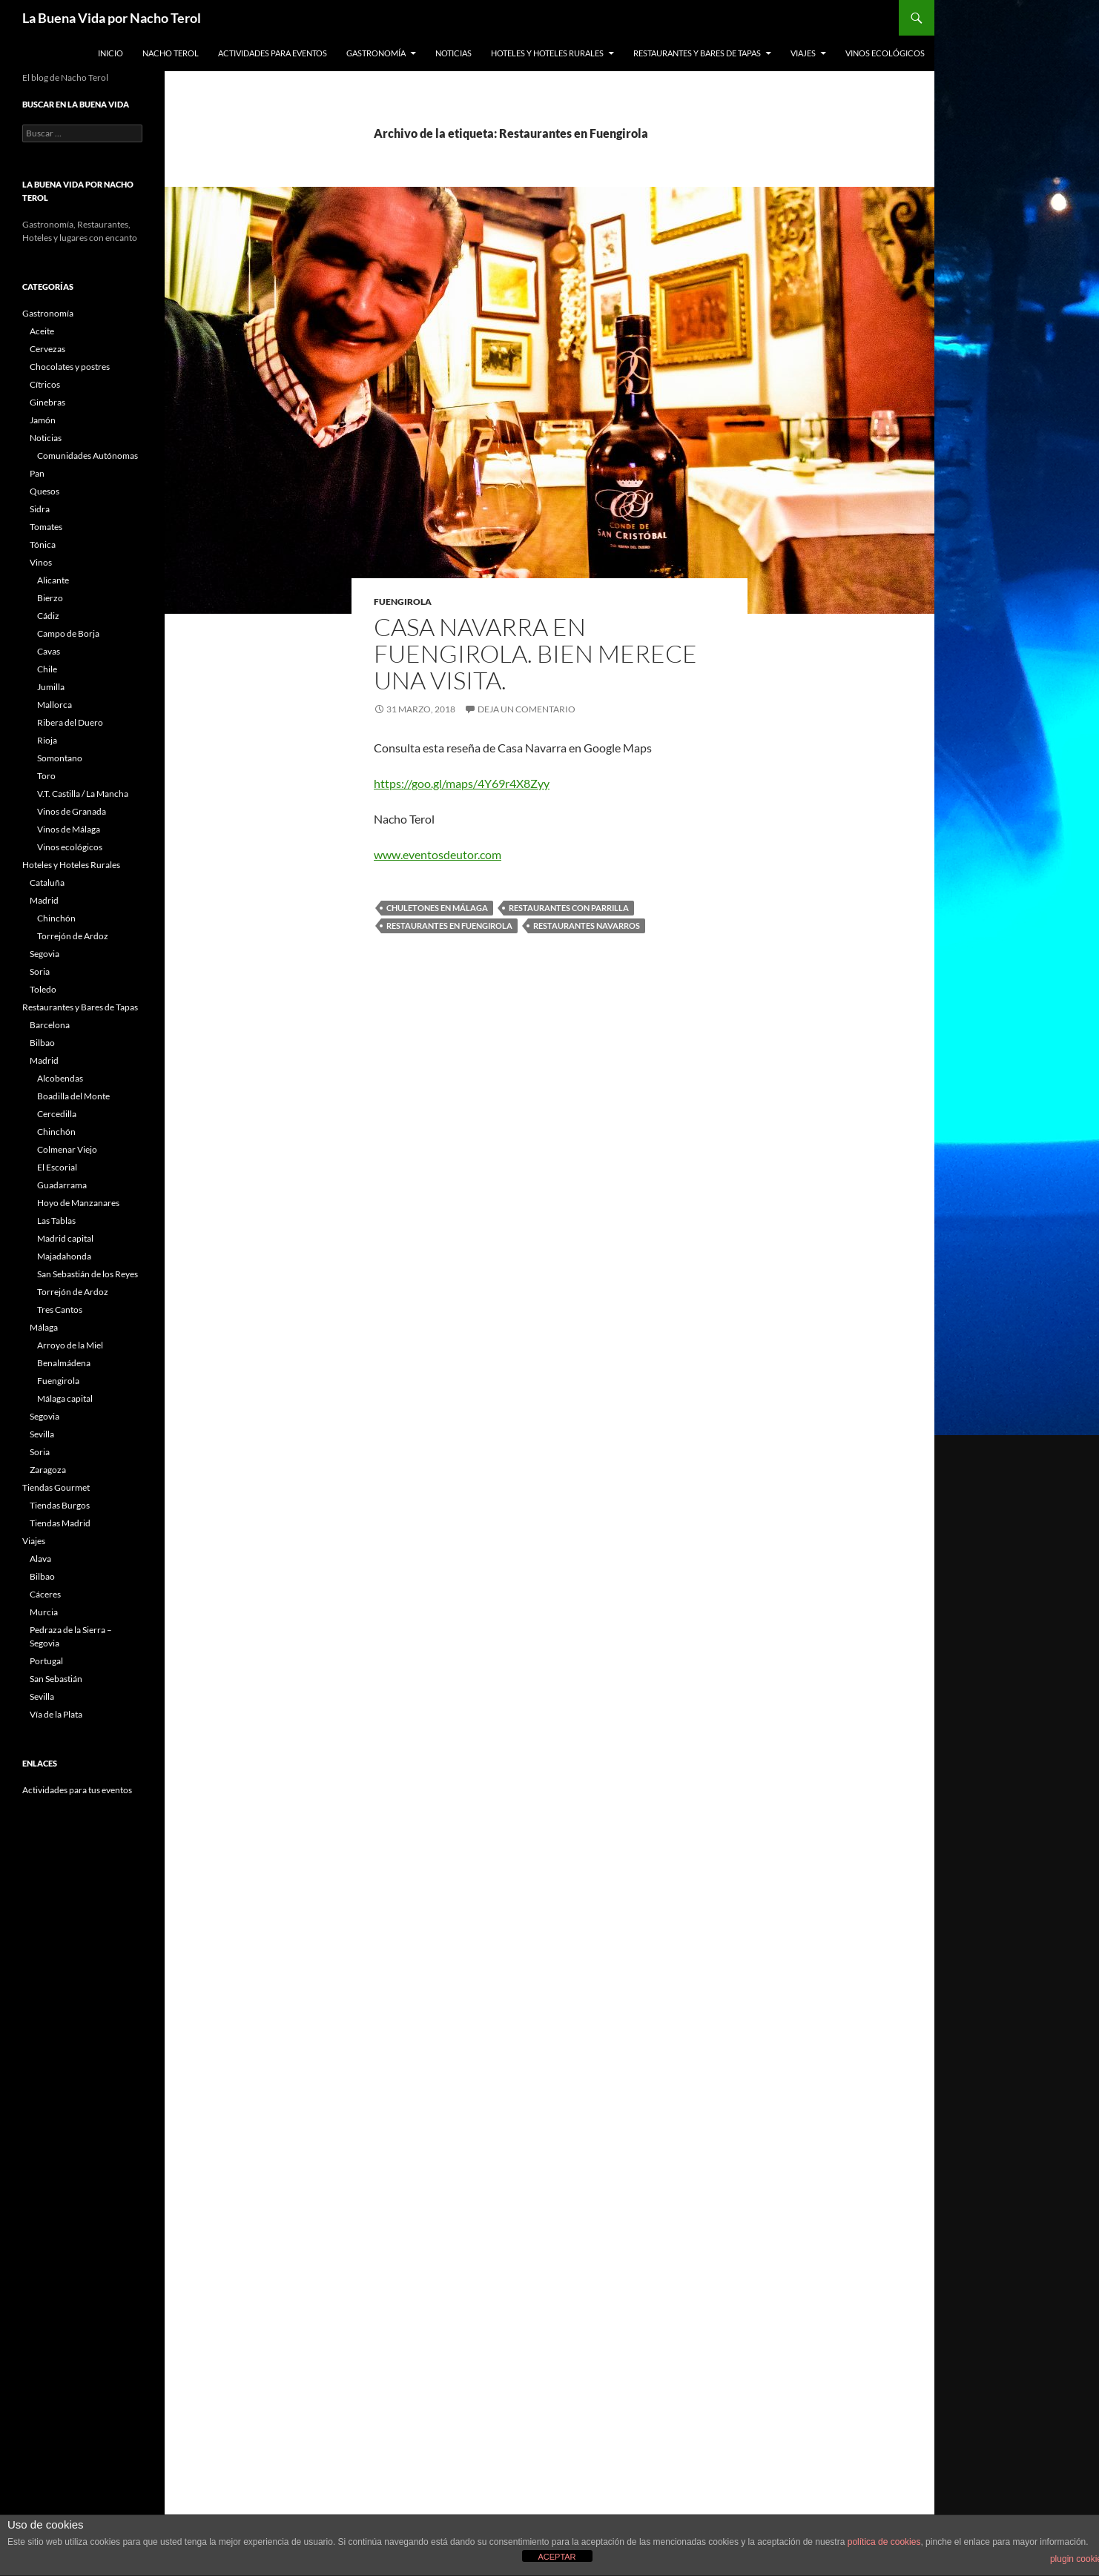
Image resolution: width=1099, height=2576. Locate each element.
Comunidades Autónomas (87, 455)
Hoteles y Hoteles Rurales (547, 53)
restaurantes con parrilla (569, 908)
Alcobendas (60, 1078)
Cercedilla (56, 1113)
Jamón (43, 420)
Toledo (43, 989)
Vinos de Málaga (68, 829)
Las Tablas (56, 1220)
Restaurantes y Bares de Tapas (697, 53)
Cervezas (47, 348)
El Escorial (57, 1167)
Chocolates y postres (70, 366)
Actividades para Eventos (272, 53)
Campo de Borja (68, 633)
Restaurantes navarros (586, 925)
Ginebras (47, 402)
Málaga (44, 1327)
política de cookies (884, 2542)
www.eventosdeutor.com (437, 854)
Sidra (40, 508)
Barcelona (50, 1024)
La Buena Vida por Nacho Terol (111, 18)
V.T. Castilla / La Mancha (82, 793)
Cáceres (45, 1594)
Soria (40, 971)
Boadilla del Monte (73, 1096)
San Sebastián (56, 1678)
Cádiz (48, 615)
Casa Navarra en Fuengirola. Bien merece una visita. (535, 653)
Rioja (47, 740)
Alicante (53, 580)
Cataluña (47, 882)
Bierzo (50, 597)
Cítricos (45, 384)
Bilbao (42, 1042)
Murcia (44, 1612)
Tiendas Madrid (60, 1523)
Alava (40, 1558)
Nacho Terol (170, 53)
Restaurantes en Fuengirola (449, 925)
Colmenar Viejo (67, 1149)
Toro (46, 775)
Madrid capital (65, 1238)
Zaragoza (48, 1469)
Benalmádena (63, 1362)
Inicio (110, 53)
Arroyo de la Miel (70, 1345)
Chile (47, 669)
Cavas (48, 651)
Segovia (44, 953)
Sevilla (42, 1434)
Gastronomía (376, 53)
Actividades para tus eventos (77, 1789)
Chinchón (56, 918)
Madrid (44, 900)
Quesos (44, 491)
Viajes (803, 53)
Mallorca (54, 704)
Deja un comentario (526, 709)
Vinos (41, 562)
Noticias (453, 53)
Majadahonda (64, 1256)
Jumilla (51, 686)
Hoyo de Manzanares (78, 1202)
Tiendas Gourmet (56, 1487)
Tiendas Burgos (60, 1505)
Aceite (42, 331)
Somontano (59, 758)
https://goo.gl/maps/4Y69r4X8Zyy (462, 783)
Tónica (43, 544)
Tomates (46, 526)
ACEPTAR (556, 2556)
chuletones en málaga (437, 908)
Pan (37, 473)
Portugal (46, 1660)
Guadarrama (62, 1185)
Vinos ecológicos (885, 53)
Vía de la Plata (56, 1714)
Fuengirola (403, 601)
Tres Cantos (59, 1309)
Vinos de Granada (71, 811)
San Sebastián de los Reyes (87, 1273)
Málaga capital (65, 1398)
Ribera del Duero (70, 722)
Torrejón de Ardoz (72, 935)
